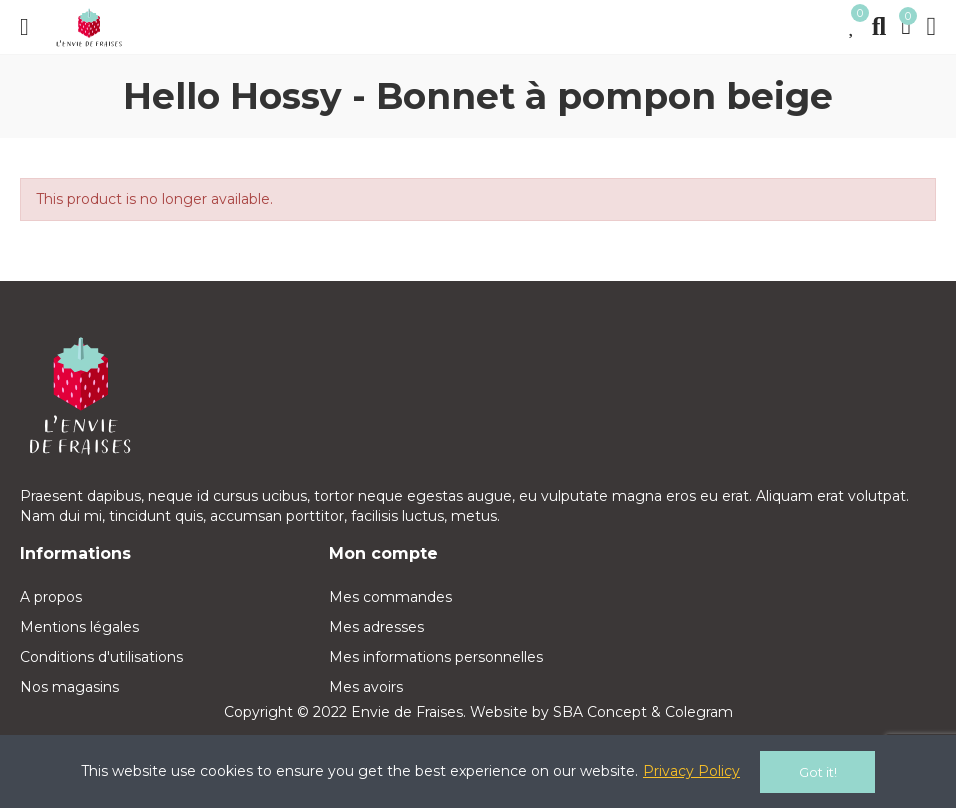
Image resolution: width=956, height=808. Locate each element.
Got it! (818, 772)
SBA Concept (600, 712)
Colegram (699, 712)
